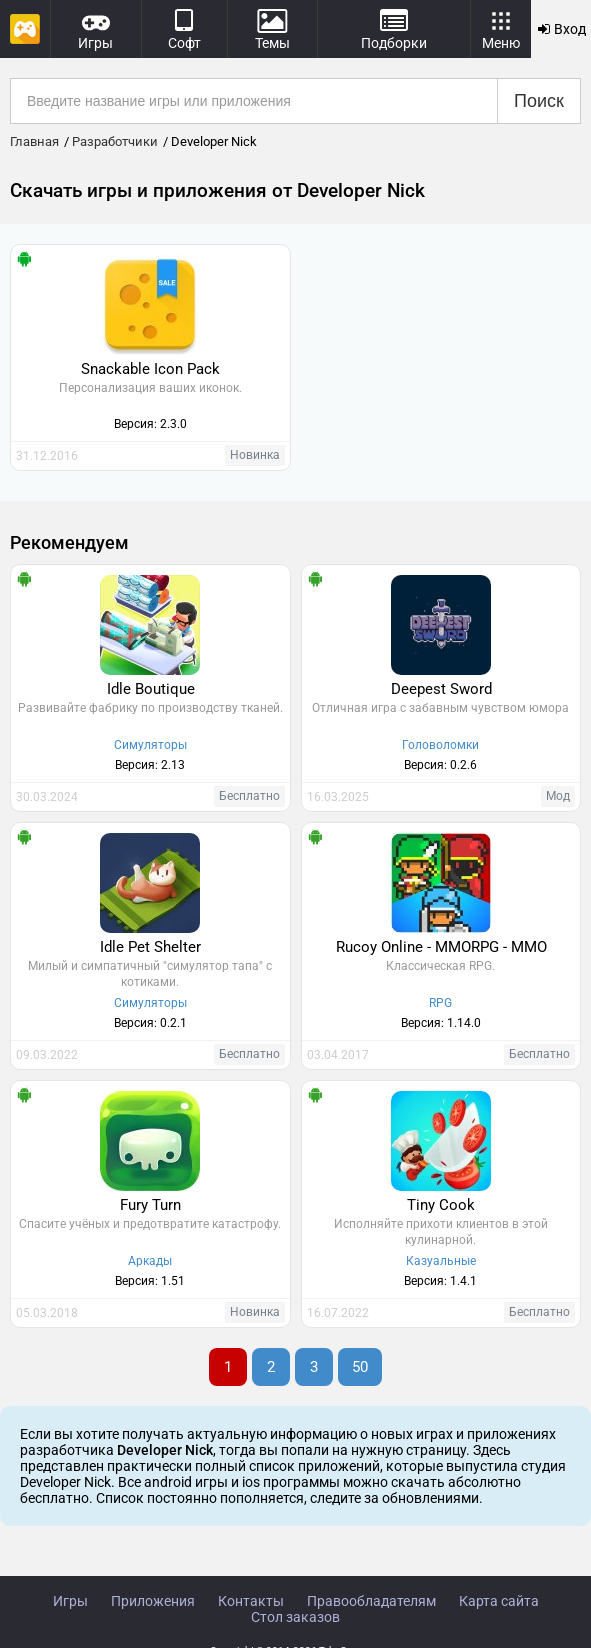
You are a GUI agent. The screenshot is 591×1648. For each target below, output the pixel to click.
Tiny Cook (441, 1205)
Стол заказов (295, 1617)
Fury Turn (150, 1205)
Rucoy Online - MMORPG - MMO (441, 947)
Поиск (539, 101)
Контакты (251, 1601)
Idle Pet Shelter (150, 947)
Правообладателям (371, 1601)
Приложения (153, 1601)
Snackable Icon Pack (150, 369)
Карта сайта (499, 1601)
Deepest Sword (441, 689)
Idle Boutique (151, 689)
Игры (70, 1601)
